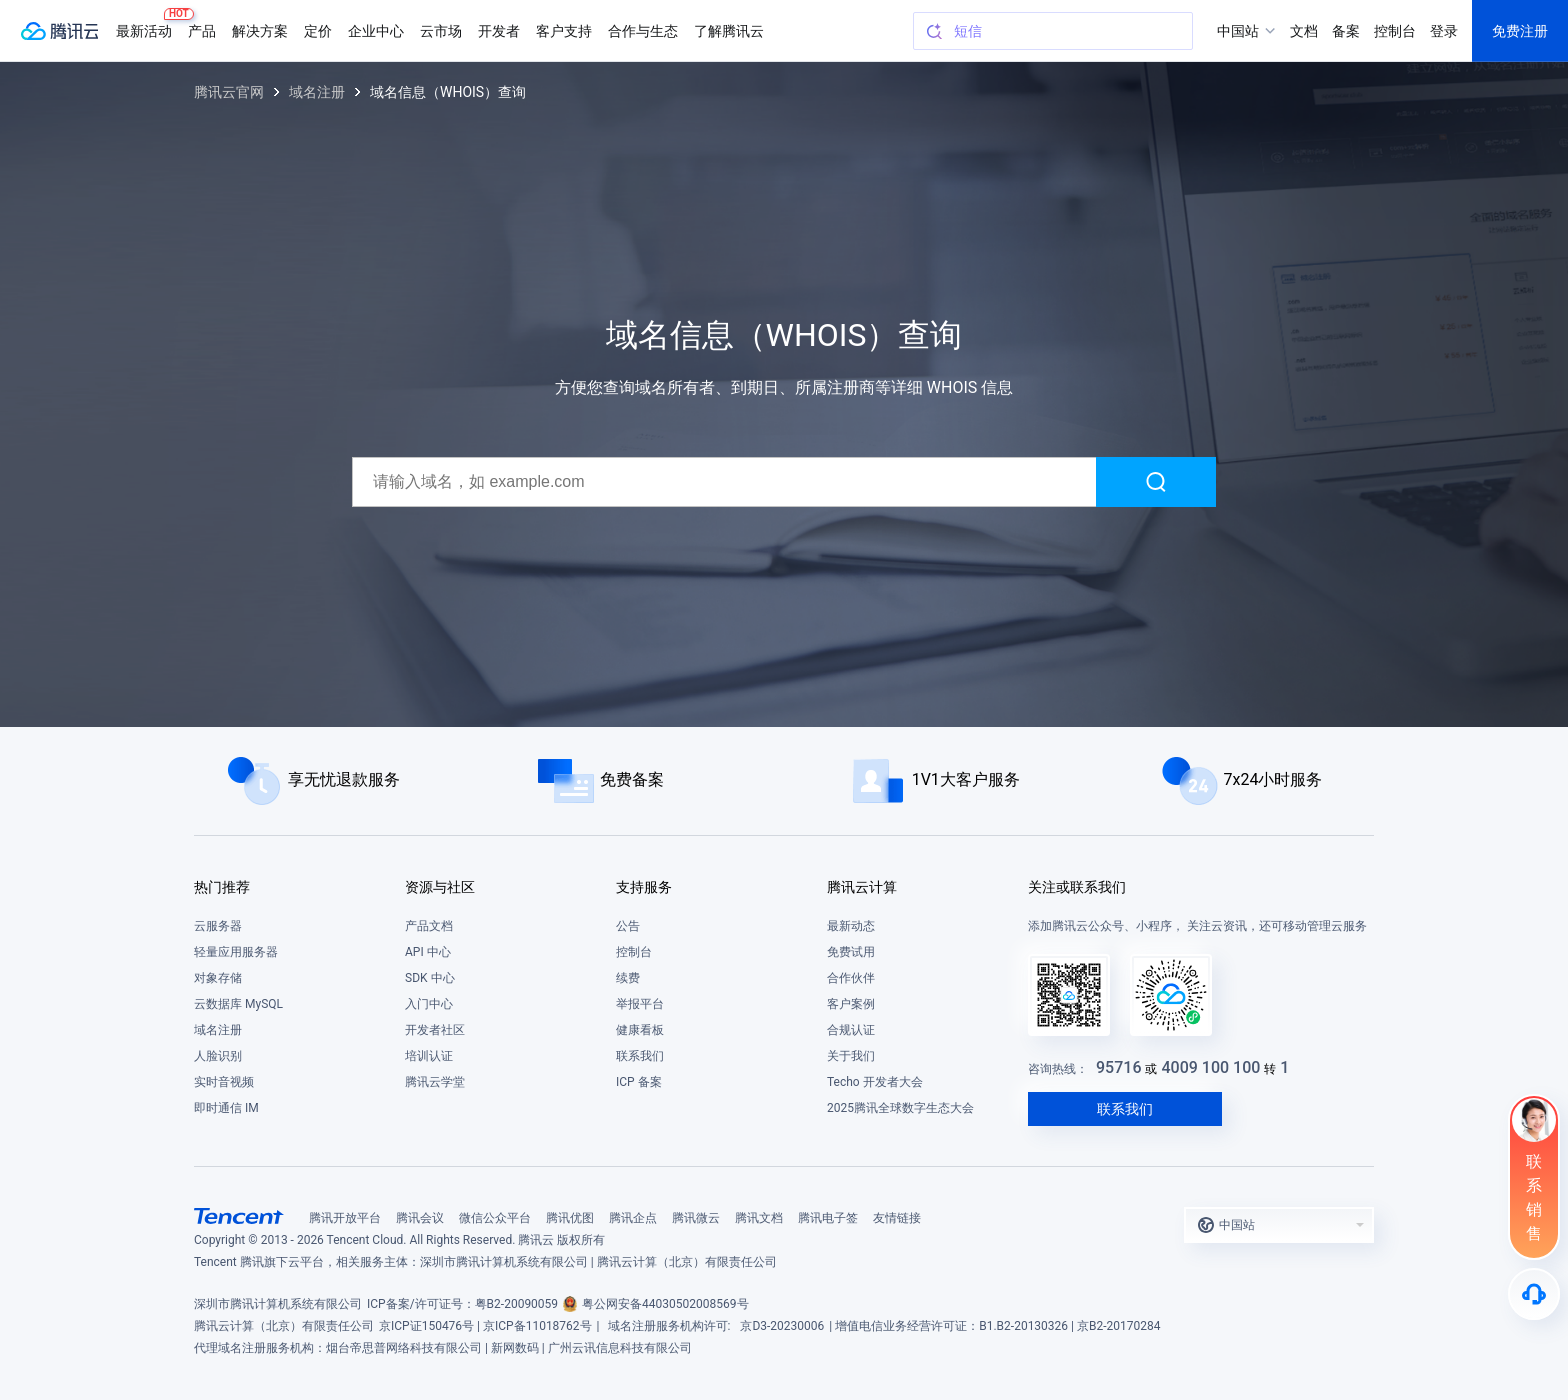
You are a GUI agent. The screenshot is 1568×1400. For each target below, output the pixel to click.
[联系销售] (1534, 1177)
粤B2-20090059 (517, 1304)
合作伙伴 (851, 978)
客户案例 (851, 1004)
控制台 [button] (1395, 31)
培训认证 (429, 1056)
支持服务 (644, 887)
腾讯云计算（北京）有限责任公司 (284, 1326)
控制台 (634, 952)
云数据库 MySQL (238, 1004)
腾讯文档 (759, 1218)
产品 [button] (202, 31)
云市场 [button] (441, 31)
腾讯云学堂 (435, 1082)
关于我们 (851, 1056)
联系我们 (640, 1056)
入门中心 (429, 1004)
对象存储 (218, 978)
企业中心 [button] (376, 31)
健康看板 (640, 1030)
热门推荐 (222, 887)
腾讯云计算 (862, 887)
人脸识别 (218, 1056)
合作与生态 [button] (643, 31)
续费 (628, 978)
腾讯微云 (696, 1218)
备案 (1346, 31)
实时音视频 (224, 1082)
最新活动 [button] (148, 23)
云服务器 (218, 926)
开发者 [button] (499, 31)
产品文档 (429, 926)
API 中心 (428, 952)
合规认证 (851, 1030)
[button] (1279, 1225)
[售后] (1534, 1294)
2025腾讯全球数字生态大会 (900, 1108)
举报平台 (640, 1004)
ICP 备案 (639, 1082)
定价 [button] (318, 31)
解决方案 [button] (260, 31)
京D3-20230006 (782, 1326)
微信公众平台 (495, 1218)
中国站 (1238, 31)
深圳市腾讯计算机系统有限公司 (278, 1304)
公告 (628, 926)
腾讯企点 (633, 1218)
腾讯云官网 (229, 92)
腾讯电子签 (828, 1218)
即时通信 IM (226, 1108)
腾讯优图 (570, 1218)
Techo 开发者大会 (875, 1082)
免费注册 (1520, 31)
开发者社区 (435, 1030)
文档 (1304, 31)
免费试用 (851, 952)
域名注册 (317, 92)
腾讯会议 (420, 1218)
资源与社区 (440, 887)
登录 (1444, 31)
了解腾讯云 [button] (729, 31)
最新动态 (851, 926)
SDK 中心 (430, 978)
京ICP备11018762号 (537, 1326)
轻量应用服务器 (236, 952)
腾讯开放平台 (345, 1218)
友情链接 (897, 1218)
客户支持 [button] (564, 31)
